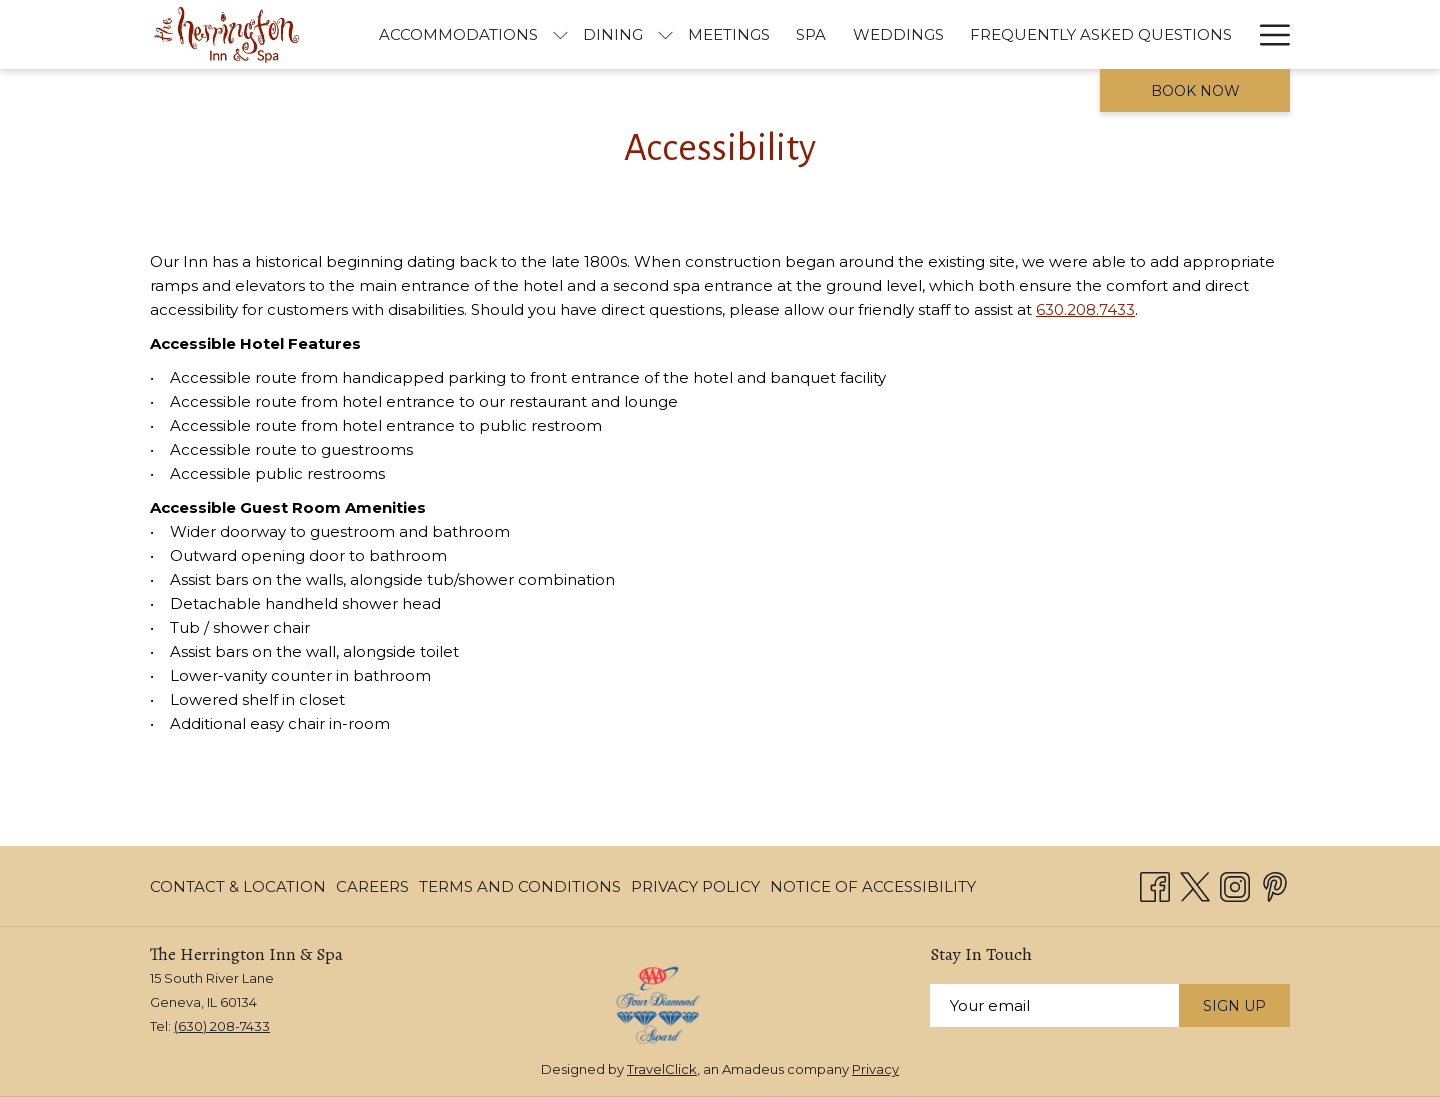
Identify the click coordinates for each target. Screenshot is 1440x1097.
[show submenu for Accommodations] (848, 34)
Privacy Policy (695, 886)
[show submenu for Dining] (953, 34)
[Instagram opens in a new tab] (1235, 884)
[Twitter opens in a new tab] (1195, 884)
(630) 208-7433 (222, 1026)
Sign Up (1234, 1006)
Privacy (875, 1069)
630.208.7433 (1085, 309)
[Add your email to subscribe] (1054, 1005)
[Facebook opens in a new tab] (1155, 884)
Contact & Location (238, 886)
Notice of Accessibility (873, 886)
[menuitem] (746, 34)
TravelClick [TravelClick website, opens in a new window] (662, 1069)
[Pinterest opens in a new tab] (1275, 884)
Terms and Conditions (520, 886)
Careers (372, 886)
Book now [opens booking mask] (1195, 91)
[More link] (1267, 34)
